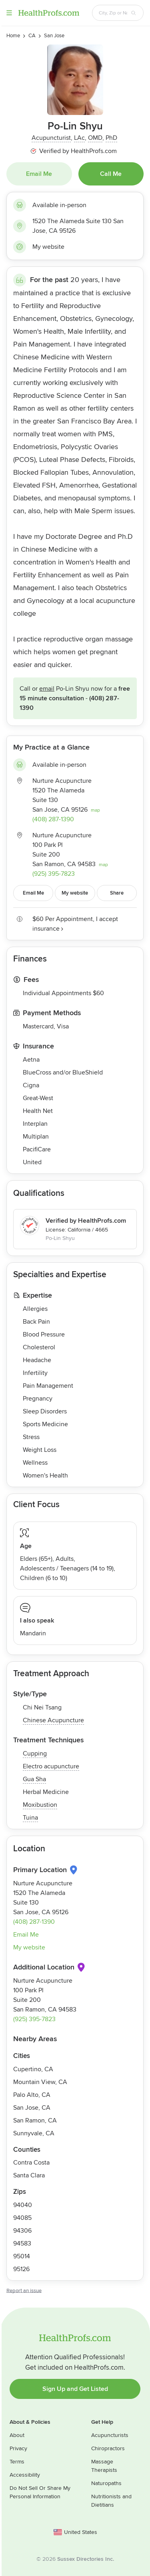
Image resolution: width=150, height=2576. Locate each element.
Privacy (18, 2448)
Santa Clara (29, 2175)
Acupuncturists (109, 2435)
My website (48, 247)
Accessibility (25, 2474)
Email (46, 689)
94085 (22, 2218)
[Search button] (133, 12)
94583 (22, 2243)
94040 (22, 2205)
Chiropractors (108, 2448)
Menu (9, 12)
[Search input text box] (113, 12)
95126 (21, 2269)
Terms (17, 2461)
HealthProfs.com (48, 13)
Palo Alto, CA (31, 2095)
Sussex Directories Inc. (85, 2559)
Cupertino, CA (33, 2069)
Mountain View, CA (40, 2082)
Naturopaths (106, 2483)
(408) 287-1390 (53, 819)
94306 (22, 2231)
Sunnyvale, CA (33, 2133)
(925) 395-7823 (53, 874)
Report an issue (24, 2291)
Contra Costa (31, 2163)
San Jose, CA (31, 2108)
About (17, 2435)
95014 (21, 2256)
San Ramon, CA (35, 2120)
